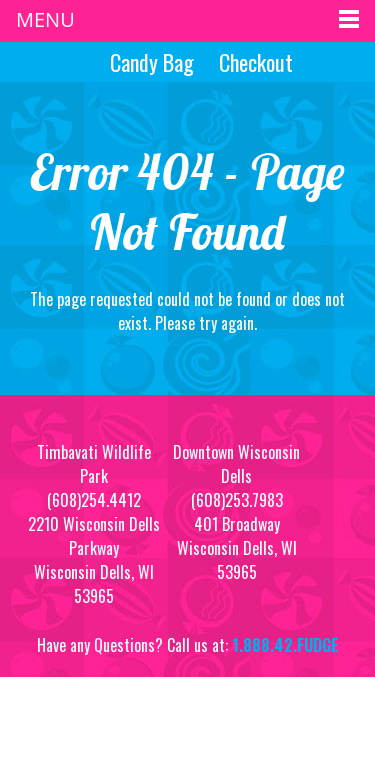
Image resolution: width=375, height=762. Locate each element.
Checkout (256, 62)
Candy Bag (149, 62)
